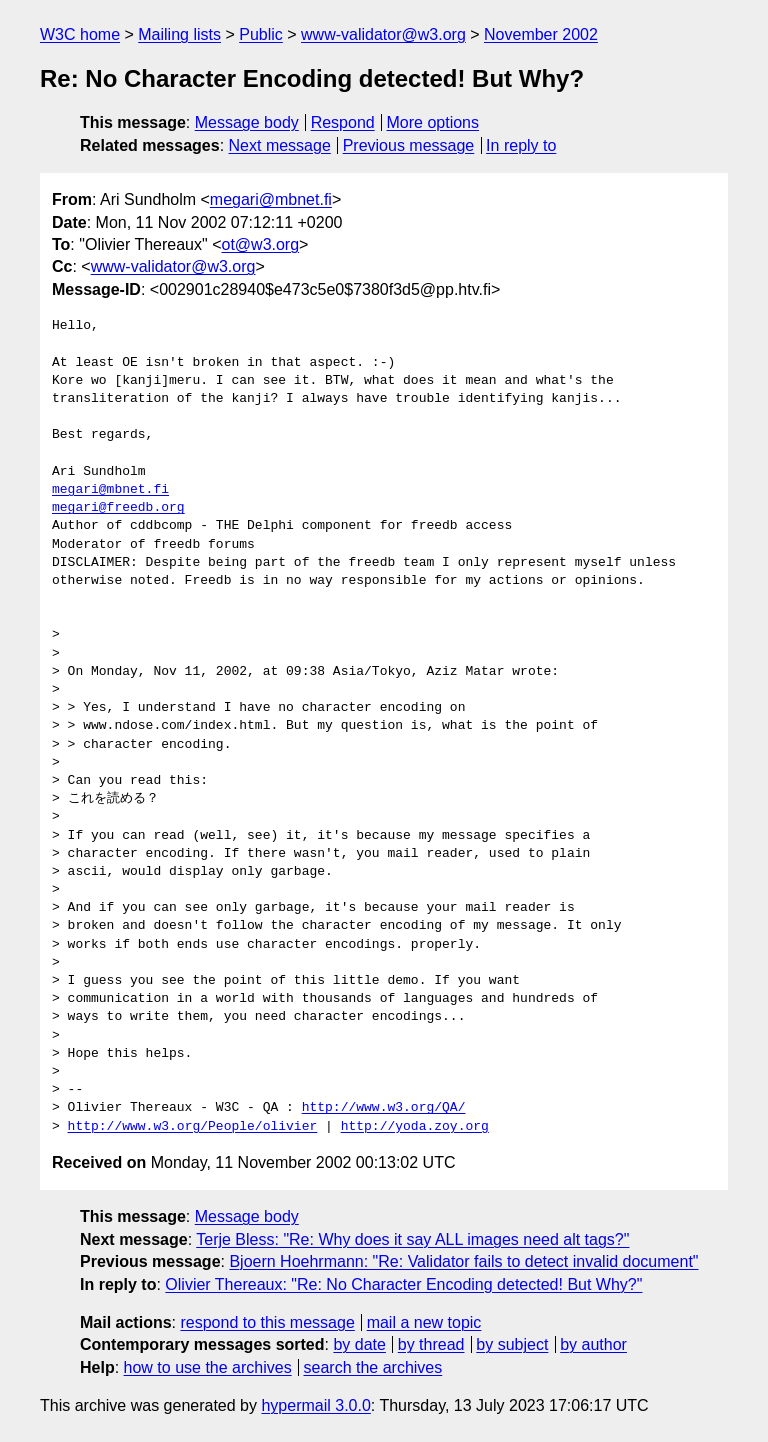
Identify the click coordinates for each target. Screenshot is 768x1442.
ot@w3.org (260, 244)
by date (359, 1344)
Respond (343, 122)
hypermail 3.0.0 (315, 1405)
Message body (247, 122)
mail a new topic (424, 1322)
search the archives (373, 1367)
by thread (431, 1344)
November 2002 (541, 34)
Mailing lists (179, 34)
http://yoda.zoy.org (415, 1127)
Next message (280, 145)
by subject (512, 1344)
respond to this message (267, 1322)
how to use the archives (208, 1367)
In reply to (521, 145)
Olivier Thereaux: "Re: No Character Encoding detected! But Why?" (403, 1284)
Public (261, 34)
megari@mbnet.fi (271, 199)
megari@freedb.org (118, 508)
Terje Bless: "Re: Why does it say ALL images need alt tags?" (412, 1239)
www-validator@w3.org (383, 34)
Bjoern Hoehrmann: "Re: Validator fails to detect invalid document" (463, 1261)
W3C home (80, 34)
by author (593, 1344)
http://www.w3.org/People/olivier (193, 1127)
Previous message (409, 145)
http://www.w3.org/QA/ (384, 1108)
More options (433, 122)
